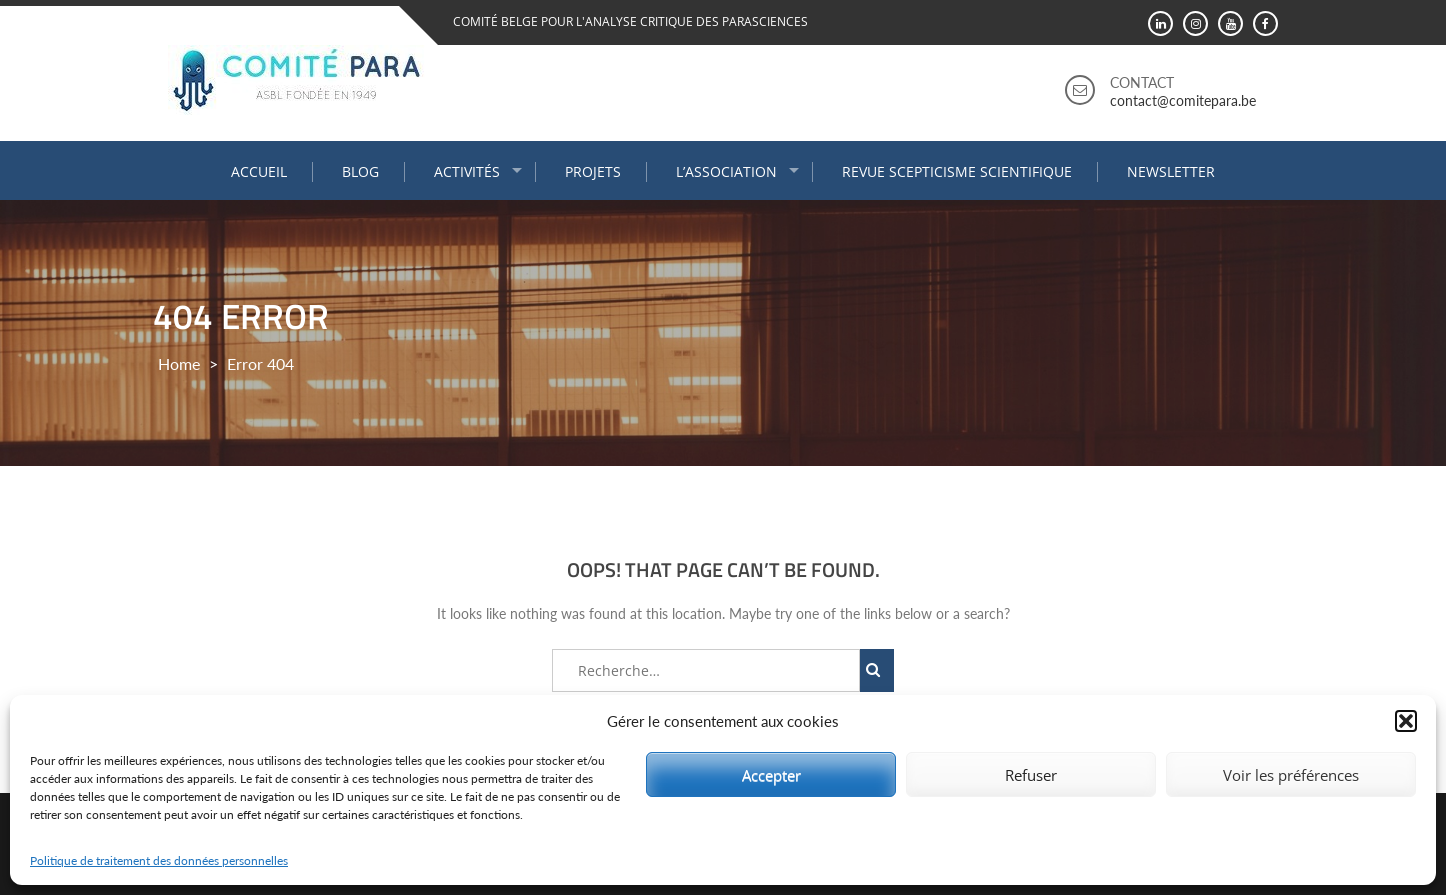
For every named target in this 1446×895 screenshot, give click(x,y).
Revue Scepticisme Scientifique (957, 171)
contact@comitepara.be (1183, 100)
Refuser (1031, 775)
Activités (467, 171)
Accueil (259, 171)
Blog (360, 171)
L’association (726, 171)
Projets (593, 171)
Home (179, 363)
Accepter (771, 775)
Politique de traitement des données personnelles (159, 860)
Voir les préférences (1291, 775)
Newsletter (1171, 171)
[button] (1406, 721)
